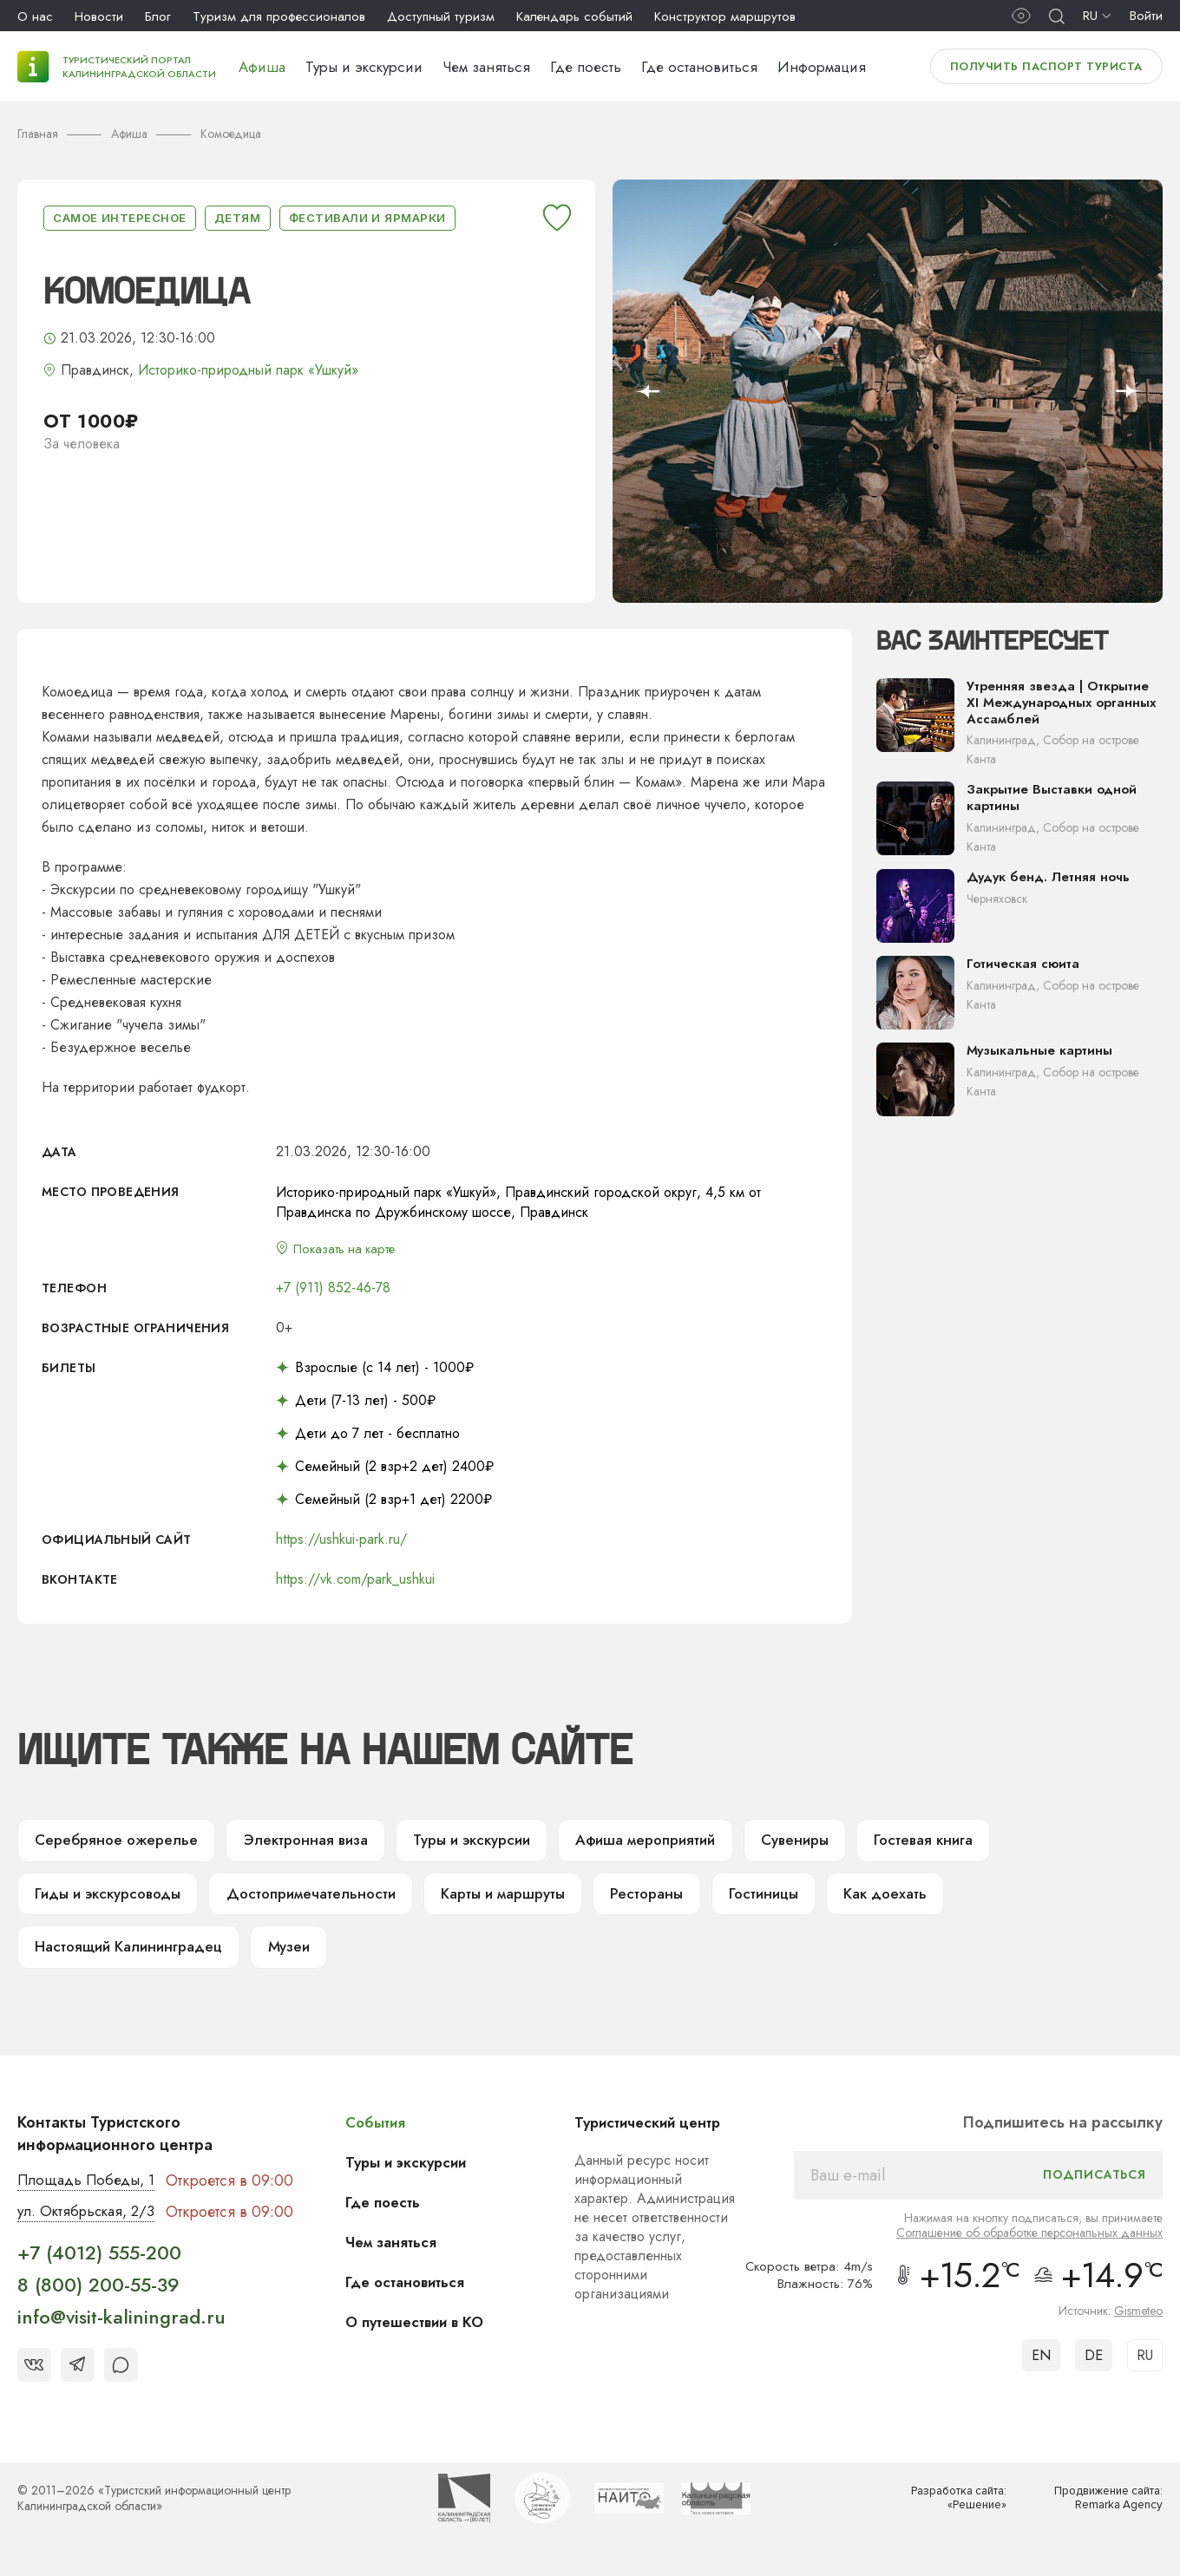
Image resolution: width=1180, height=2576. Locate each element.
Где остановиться (699, 66)
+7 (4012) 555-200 (99, 2267)
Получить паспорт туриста (1046, 66)
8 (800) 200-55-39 (98, 2299)
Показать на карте (349, 1249)
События (387, 2135)
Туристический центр (658, 2135)
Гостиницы (790, 1901)
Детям (237, 218)
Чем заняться (486, 66)
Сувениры (827, 1844)
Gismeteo (1138, 2323)
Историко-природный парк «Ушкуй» (248, 370)
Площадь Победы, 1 (90, 2193)
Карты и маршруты (519, 1901)
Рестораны (669, 1901)
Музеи (303, 1958)
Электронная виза (312, 1844)
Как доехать (917, 1901)
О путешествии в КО (429, 2335)
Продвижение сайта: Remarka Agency (1103, 2513)
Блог (158, 16)
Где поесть (585, 66)
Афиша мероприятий (670, 1844)
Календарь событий (574, 16)
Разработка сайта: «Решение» (953, 2513)
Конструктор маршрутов (725, 16)
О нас (35, 16)
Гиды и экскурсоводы (112, 1901)
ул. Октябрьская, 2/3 (90, 2225)
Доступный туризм (441, 16)
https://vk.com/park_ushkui (355, 1581)
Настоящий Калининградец (134, 1958)
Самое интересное (120, 218)
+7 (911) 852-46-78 (333, 1289)
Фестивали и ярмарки (367, 218)
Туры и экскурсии (364, 66)
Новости (99, 16)
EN (1041, 2368)
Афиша (262, 66)
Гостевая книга (961, 1844)
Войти (1146, 15)
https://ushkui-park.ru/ (341, 1541)
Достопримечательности (321, 1901)
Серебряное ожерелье (118, 1844)
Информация (821, 66)
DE (1094, 2368)
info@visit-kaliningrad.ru (121, 2332)
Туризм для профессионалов (279, 16)
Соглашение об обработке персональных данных (1029, 2245)
